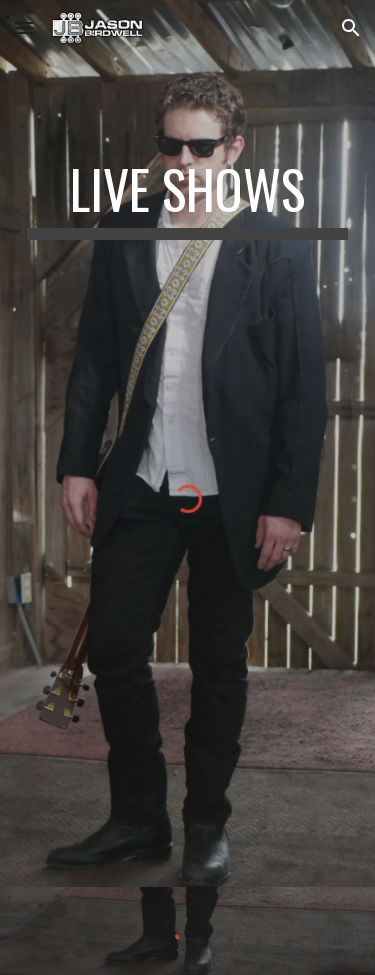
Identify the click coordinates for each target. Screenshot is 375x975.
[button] (24, 27)
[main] (188, 199)
